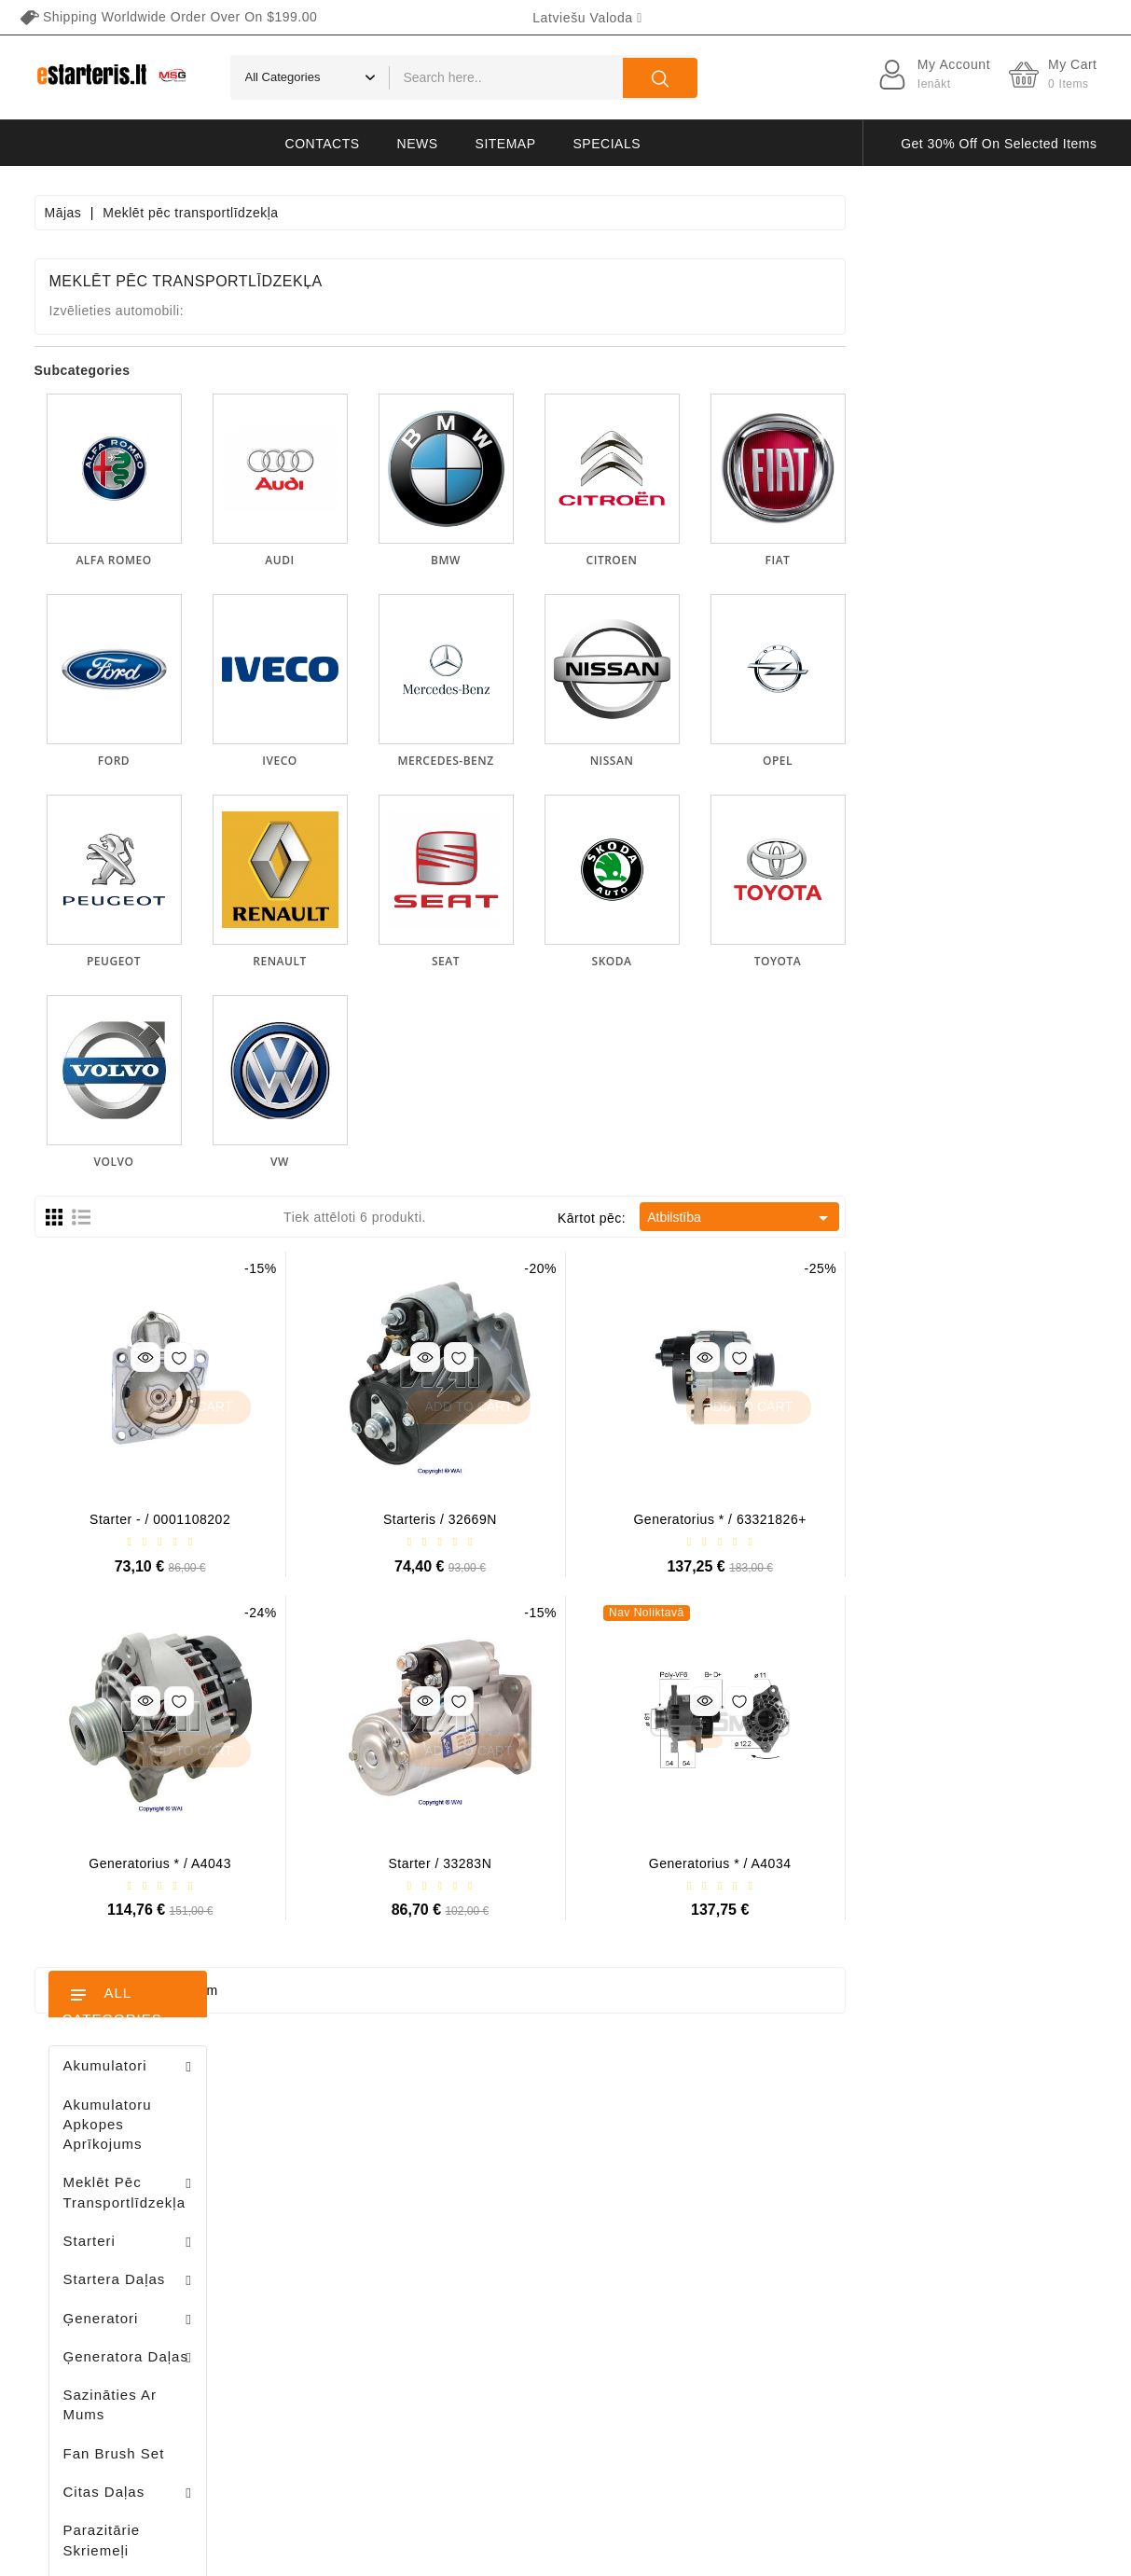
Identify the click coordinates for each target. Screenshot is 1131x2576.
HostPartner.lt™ (266, 2552)
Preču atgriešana (360, 2188)
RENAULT (530, 961)
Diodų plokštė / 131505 (173, 1480)
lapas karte (735, 2417)
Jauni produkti (532, 2188)
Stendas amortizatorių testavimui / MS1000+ (145, 1900)
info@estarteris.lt (118, 2230)
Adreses (332, 2286)
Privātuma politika (757, 2188)
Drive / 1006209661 (164, 1383)
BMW (696, 560)
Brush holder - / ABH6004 (175, 1286)
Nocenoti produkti (543, 2156)
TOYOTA (1028, 961)
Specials (607, 143)
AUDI (530, 560)
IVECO (530, 761)
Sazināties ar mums (762, 2384)
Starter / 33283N (691, 1863)
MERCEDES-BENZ (697, 761)
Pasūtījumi (339, 2221)
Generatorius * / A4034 (971, 1863)
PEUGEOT (365, 961)
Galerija (725, 2319)
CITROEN (863, 560)
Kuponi (329, 2319)
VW (530, 1162)
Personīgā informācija (375, 2156)
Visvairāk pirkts (536, 2221)
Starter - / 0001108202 (410, 1519)
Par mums (733, 2254)
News (417, 143)
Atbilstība (991, 1218)
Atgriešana (734, 2352)
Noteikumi (732, 2221)
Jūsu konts (353, 2119)
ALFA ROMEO (364, 560)
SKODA (863, 961)
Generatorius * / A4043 (410, 1863)
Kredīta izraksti (354, 2254)
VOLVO (365, 1162)
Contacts (322, 143)
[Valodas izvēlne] (587, 17)
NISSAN (863, 761)
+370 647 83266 (116, 2197)
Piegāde (726, 2156)
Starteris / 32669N (691, 1519)
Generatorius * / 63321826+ (971, 1519)
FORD (364, 761)
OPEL (1028, 761)
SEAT (696, 961)
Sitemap (506, 143)
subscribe (1003, 2400)
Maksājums (736, 2286)
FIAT (1028, 560)
